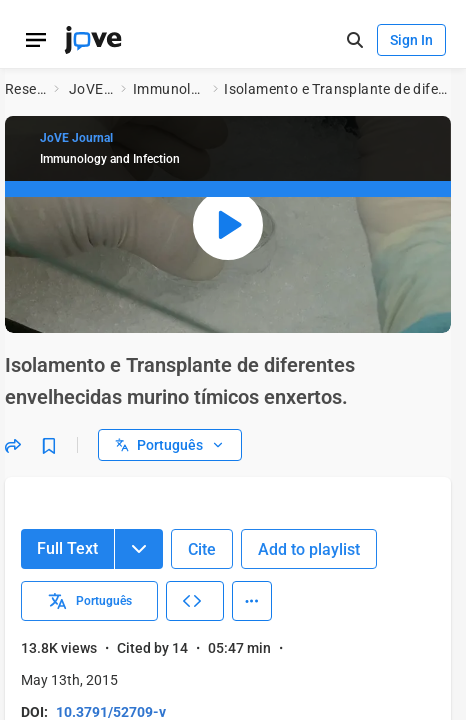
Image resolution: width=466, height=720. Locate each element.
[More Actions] (252, 601)
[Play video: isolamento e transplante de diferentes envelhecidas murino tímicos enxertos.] (228, 224)
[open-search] (354, 40)
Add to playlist (309, 549)
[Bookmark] (49, 445)
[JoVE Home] (93, 40)
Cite (202, 549)
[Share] (13, 445)
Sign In (411, 40)
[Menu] (139, 549)
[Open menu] (36, 40)
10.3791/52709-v (111, 712)
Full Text (67, 548)
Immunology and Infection (169, 89)
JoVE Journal (91, 89)
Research (25, 89)
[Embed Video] (195, 601)
